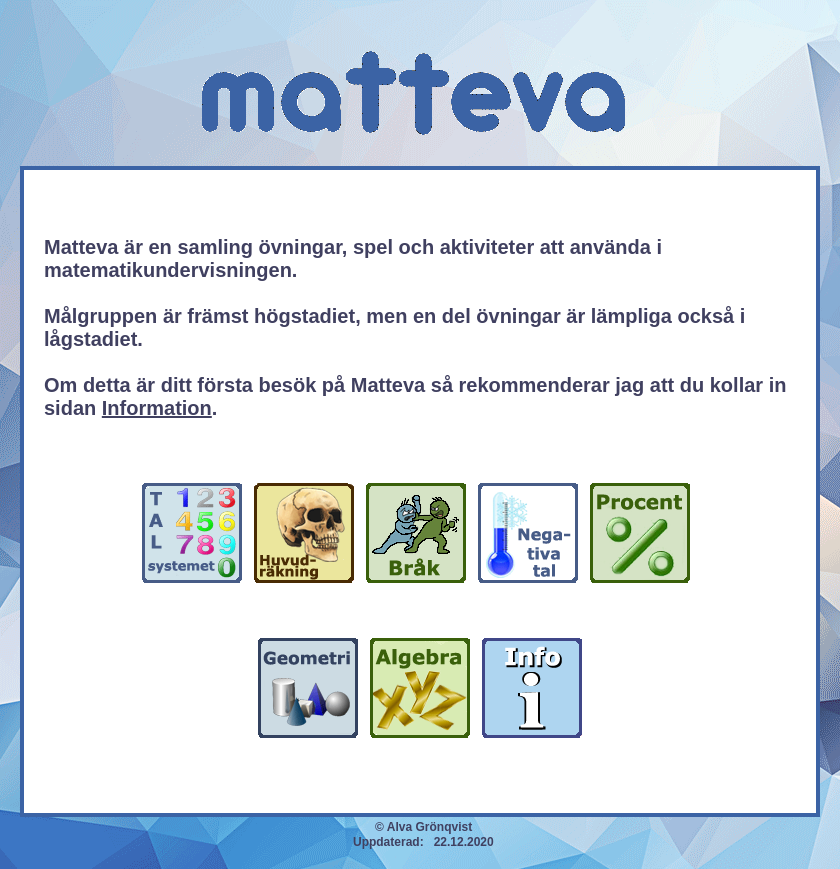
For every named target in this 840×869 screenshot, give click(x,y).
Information (157, 408)
